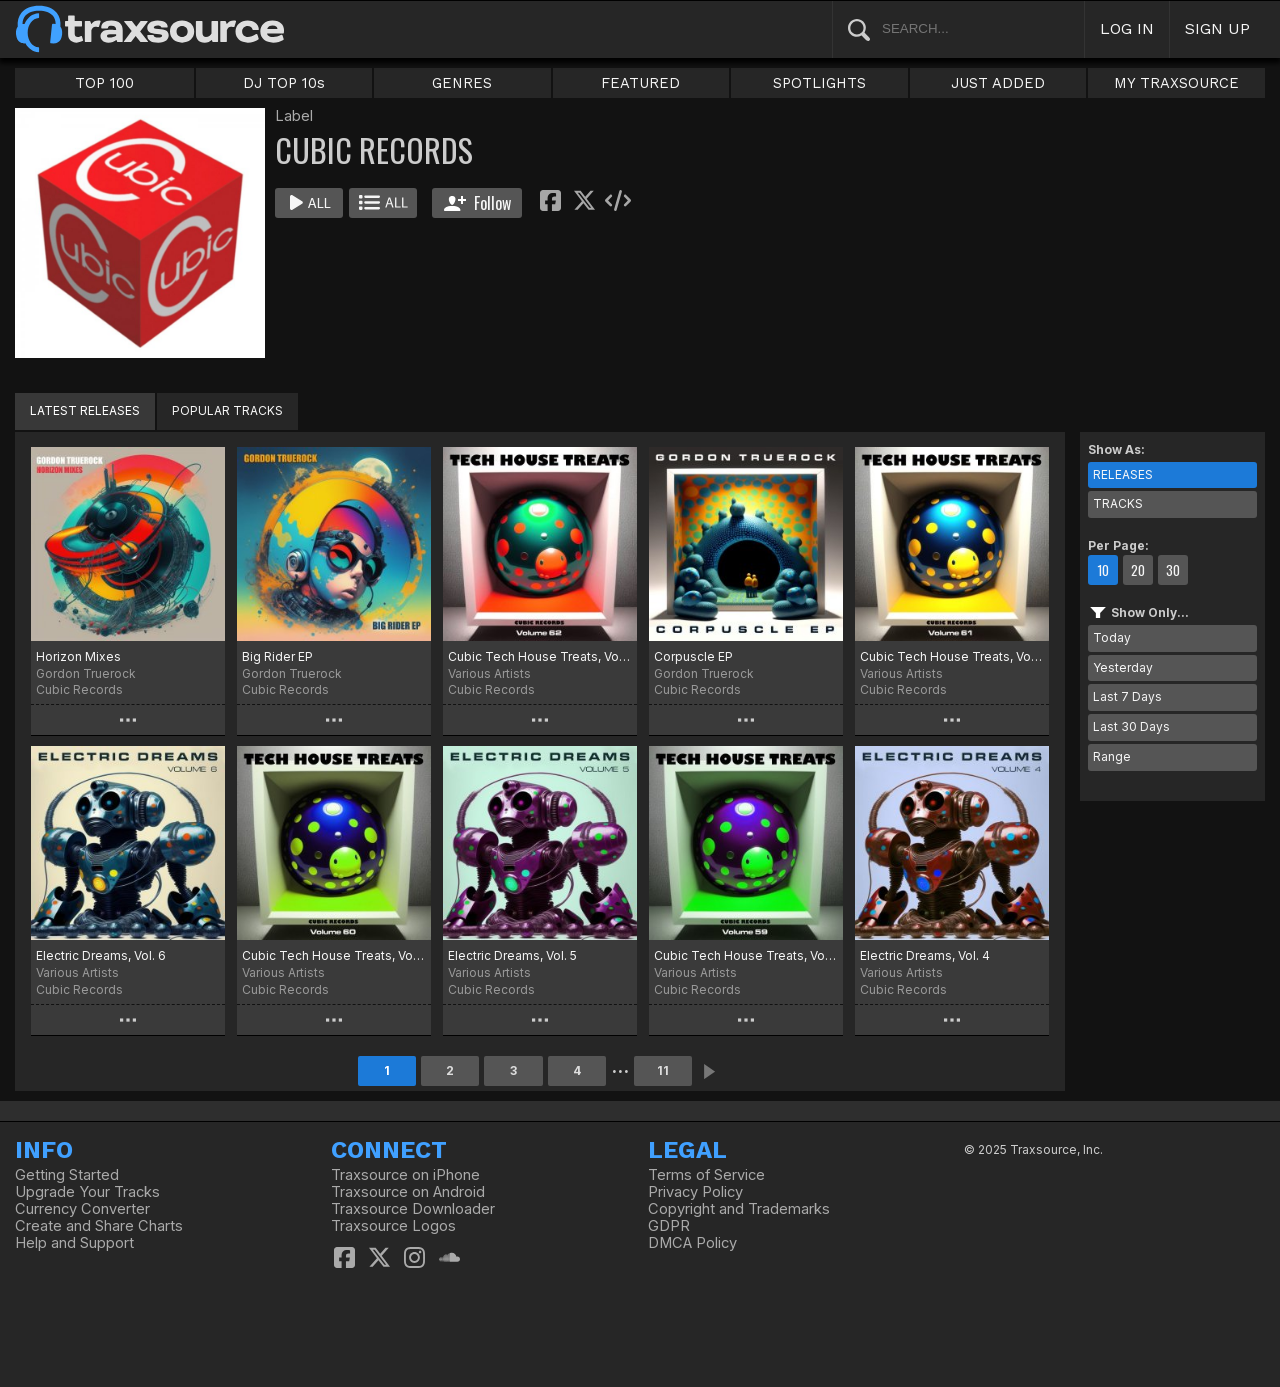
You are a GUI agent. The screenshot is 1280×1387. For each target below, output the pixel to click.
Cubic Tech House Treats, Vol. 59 (746, 955)
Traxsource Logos (393, 1226)
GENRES (462, 83)
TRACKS (1118, 503)
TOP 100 (104, 83)
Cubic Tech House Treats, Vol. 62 (540, 656)
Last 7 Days (1127, 696)
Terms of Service (706, 1175)
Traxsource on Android (408, 1192)
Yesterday (1123, 667)
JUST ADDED (998, 83)
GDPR (669, 1226)
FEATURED (640, 83)
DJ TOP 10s (284, 83)
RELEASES (1123, 474)
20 (1138, 570)
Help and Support (74, 1243)
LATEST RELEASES (85, 410)
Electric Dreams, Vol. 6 (101, 955)
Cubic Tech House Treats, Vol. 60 (334, 955)
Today (1112, 637)
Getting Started (67, 1175)
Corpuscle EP (693, 656)
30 (1173, 570)
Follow (477, 203)
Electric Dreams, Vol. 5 (512, 955)
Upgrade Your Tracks (87, 1192)
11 (663, 1070)
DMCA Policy (692, 1243)
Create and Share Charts (99, 1226)
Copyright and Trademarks (739, 1209)
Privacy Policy (695, 1192)
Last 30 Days (1131, 726)
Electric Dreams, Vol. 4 (925, 955)
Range (1112, 756)
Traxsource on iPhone (405, 1175)
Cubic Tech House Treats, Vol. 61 (952, 656)
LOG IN (1127, 28)
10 (1103, 570)
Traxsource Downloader (413, 1209)
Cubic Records (79, 689)
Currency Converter (82, 1209)
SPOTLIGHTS (819, 83)
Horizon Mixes (78, 656)
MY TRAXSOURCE (1176, 83)
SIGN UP (1217, 28)
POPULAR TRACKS (227, 410)
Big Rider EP (277, 656)
